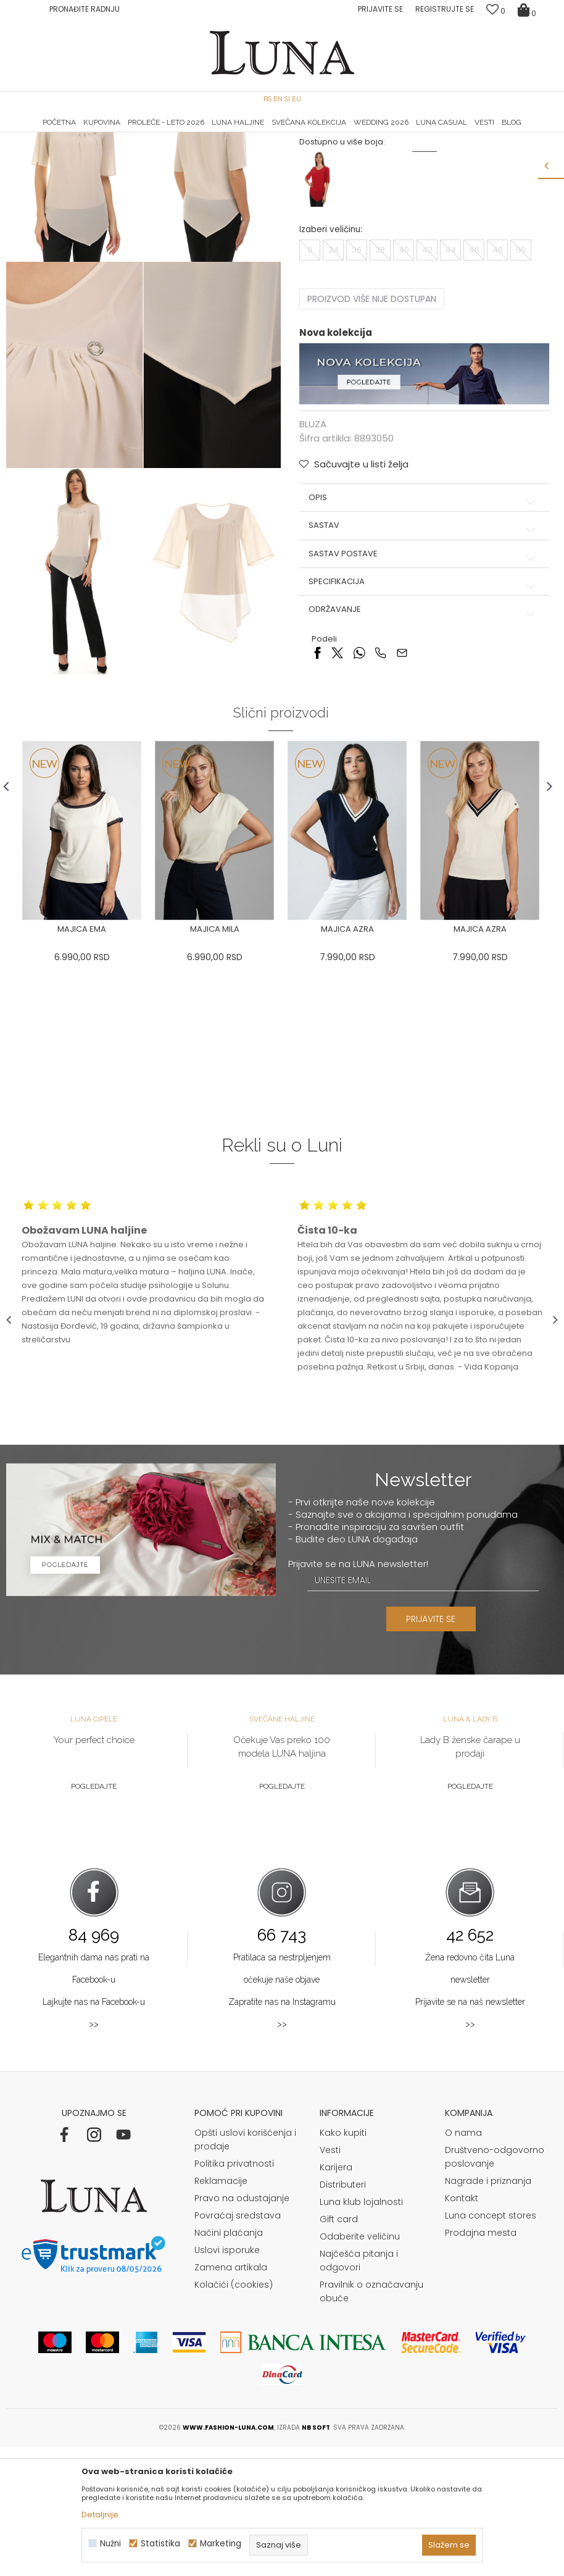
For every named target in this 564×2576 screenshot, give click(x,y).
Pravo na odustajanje (241, 2327)
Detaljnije (99, 2514)
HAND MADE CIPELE (98, 133)
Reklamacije (220, 2310)
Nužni (110, 2543)
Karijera (336, 2296)
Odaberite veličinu (360, 2365)
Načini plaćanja (228, 2362)
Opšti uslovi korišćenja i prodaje (245, 2268)
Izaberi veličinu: (330, 352)
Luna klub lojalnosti (361, 2331)
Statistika (160, 2543)
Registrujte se (444, 9)
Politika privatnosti (234, 2292)
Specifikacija (424, 704)
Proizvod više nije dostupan (371, 422)
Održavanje (424, 732)
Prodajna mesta (480, 2362)
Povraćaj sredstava (237, 2344)
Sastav (424, 648)
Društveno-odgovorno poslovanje (494, 2286)
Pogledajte (94, 1915)
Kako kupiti (343, 2262)
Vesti (330, 2279)
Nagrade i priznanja (488, 2310)
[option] (98, 133)
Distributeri (343, 2313)
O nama (463, 2262)
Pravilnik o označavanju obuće (371, 2420)
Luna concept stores (490, 2344)
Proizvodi (100, 149)
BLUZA (138, 149)
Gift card (339, 2348)
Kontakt (461, 2327)
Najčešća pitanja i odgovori (359, 2389)
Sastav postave (424, 676)
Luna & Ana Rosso (465, 133)
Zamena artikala (230, 2396)
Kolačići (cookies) (233, 2413)
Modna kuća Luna (40, 149)
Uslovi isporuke (227, 2379)
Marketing (220, 2543)
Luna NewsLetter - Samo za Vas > (285, 133)
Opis (424, 620)
